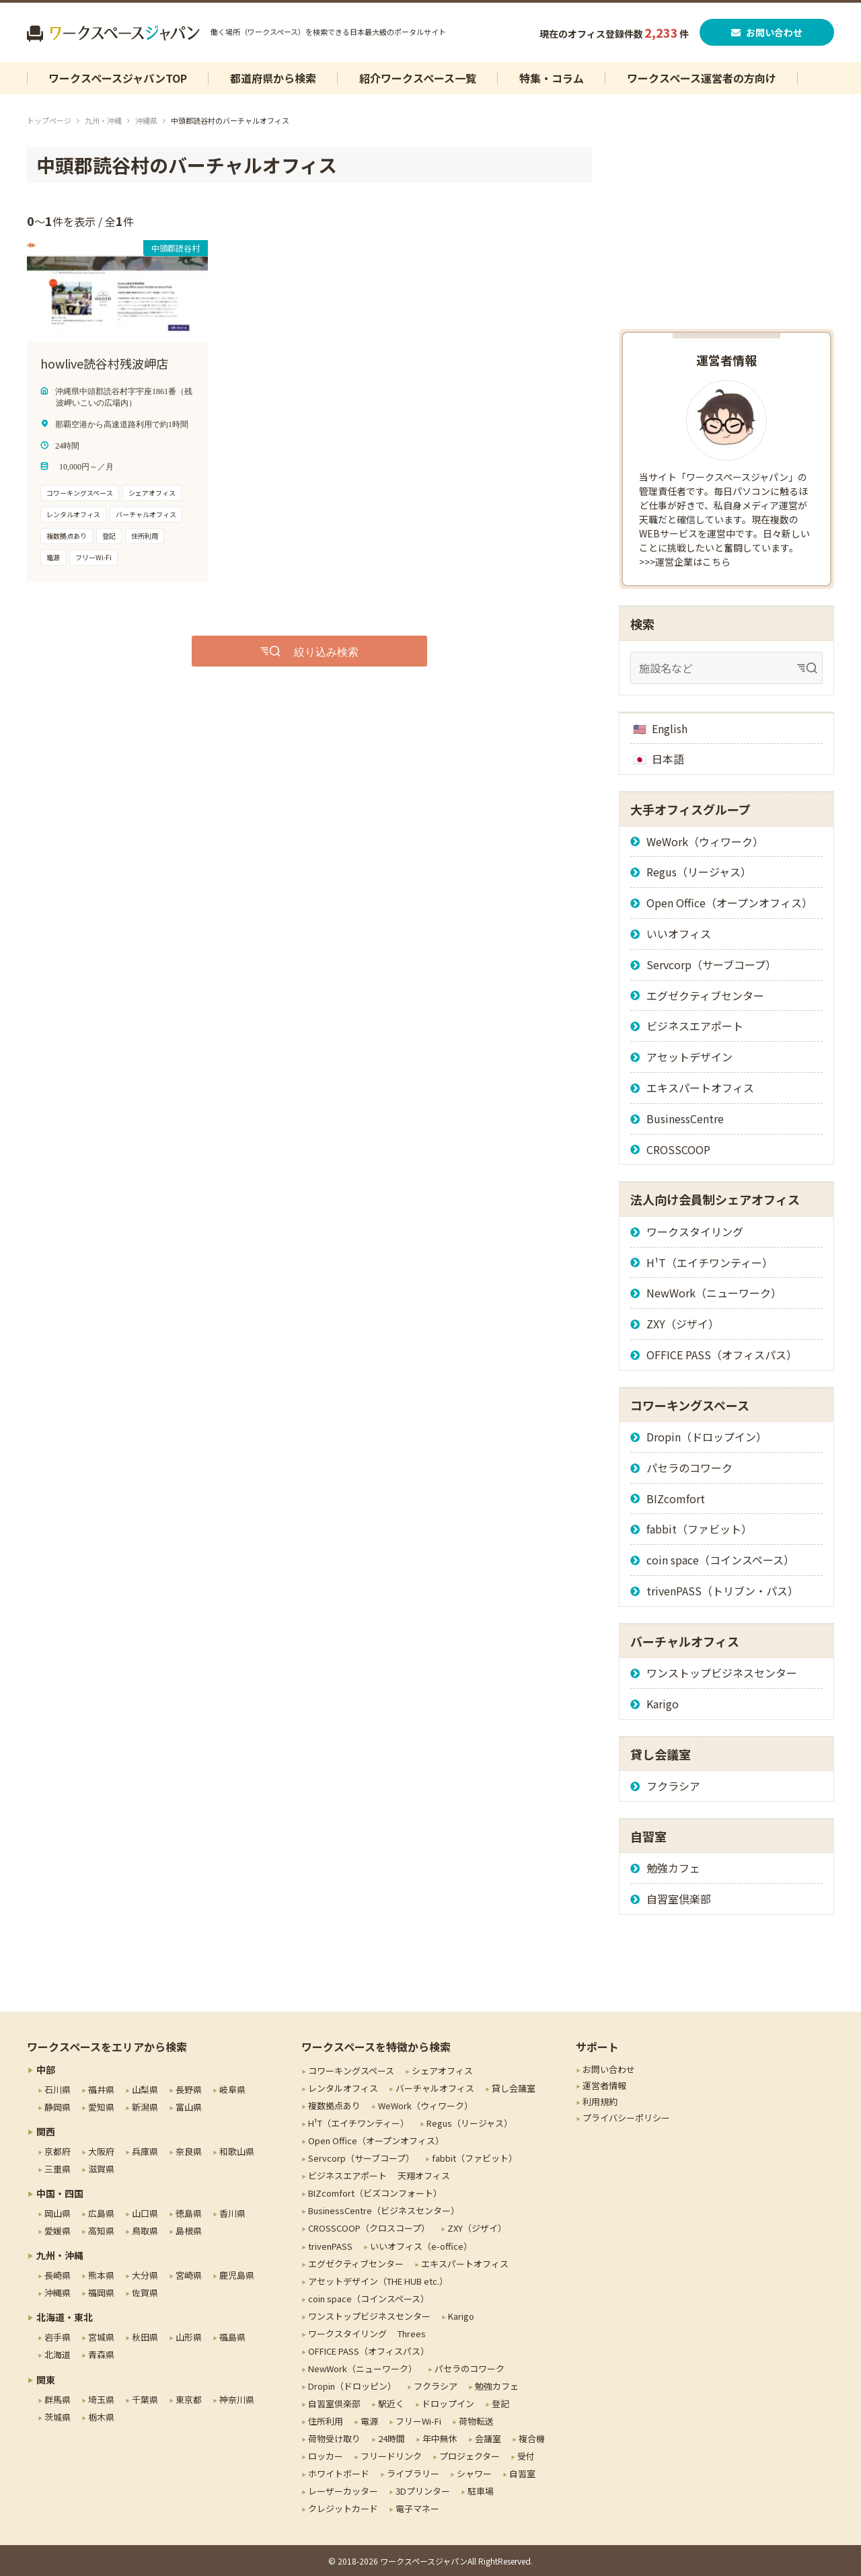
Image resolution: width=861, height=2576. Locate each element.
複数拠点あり (334, 2105)
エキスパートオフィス (700, 1087)
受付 (526, 2456)
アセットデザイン (689, 1057)
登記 (500, 2403)
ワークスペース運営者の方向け (701, 78)
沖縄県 (146, 120)
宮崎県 (189, 2275)
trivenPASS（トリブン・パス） (722, 1591)
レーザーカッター (343, 2491)
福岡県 (101, 2292)
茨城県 (57, 2417)
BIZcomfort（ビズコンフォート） (375, 2193)
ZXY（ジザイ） (682, 1324)
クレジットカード (343, 2508)
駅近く (391, 2403)
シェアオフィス (442, 2070)
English (669, 728)
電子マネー (417, 2508)
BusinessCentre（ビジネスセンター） (383, 2210)
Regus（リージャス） (698, 872)
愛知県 (101, 2106)
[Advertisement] (726, 231)
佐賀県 (145, 2292)
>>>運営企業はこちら (685, 561)
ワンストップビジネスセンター (721, 1673)
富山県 (189, 2106)
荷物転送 (476, 2421)
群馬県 (57, 2399)
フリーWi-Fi (418, 2421)
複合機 (532, 2438)
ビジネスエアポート (694, 1026)
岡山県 (57, 2213)
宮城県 (101, 2337)
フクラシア (673, 1786)
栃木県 (101, 2417)
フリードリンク (391, 2456)
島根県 (189, 2230)
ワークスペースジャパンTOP (117, 78)
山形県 (189, 2337)
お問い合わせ (766, 32)
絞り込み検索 (326, 651)
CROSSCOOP (678, 1149)
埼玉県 (101, 2399)
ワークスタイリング (694, 1231)
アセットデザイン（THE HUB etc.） (378, 2281)
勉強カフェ (673, 1868)
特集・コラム (551, 78)
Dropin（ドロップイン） (706, 1437)
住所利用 (325, 2421)
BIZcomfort (675, 1498)
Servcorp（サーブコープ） (711, 964)
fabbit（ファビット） (699, 1529)
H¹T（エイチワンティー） (709, 1262)
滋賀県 (101, 2168)
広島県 (101, 2213)
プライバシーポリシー (626, 2117)
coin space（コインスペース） (720, 1560)
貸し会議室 (513, 2088)
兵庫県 (145, 2151)
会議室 (488, 2438)
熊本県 (101, 2275)
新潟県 (145, 2106)
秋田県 (145, 2337)
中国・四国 (59, 2193)
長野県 (189, 2089)
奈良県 (189, 2151)
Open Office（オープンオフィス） (729, 903)
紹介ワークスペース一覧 (417, 78)
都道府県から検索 (273, 78)
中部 (45, 2069)
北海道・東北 (64, 2317)
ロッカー (325, 2456)
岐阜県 (232, 2089)
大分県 (145, 2275)
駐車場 (480, 2491)
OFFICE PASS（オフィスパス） (721, 1355)
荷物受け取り (334, 2438)
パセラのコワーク (689, 1468)
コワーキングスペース (351, 2070)
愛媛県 (57, 2230)
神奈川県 (236, 2399)
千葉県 (145, 2399)
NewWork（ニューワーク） (714, 1293)
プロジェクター (469, 2456)
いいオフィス (678, 933)
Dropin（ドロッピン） (352, 2386)
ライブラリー (413, 2473)
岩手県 (57, 2337)
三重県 (57, 2168)
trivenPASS (330, 2246)
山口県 (145, 2213)
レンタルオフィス (343, 2088)
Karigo (662, 1704)
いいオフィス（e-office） (421, 2246)
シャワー (474, 2473)
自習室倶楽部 (678, 1899)
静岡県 (57, 2106)
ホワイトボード (338, 2473)
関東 (45, 2379)
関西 (45, 2131)
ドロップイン (448, 2403)
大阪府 (101, 2151)
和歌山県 (236, 2151)
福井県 (101, 2089)
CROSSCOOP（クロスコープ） (369, 2228)
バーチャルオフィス (435, 2088)
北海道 (57, 2354)
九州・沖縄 (103, 120)
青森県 (101, 2354)
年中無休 (439, 2438)
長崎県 (57, 2275)
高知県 (101, 2230)
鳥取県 (145, 2230)
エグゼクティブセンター (705, 995)
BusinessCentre (685, 1118)
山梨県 (145, 2089)
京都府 (57, 2151)
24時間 (391, 2438)
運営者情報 (604, 2085)
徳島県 (189, 2213)
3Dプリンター (423, 2491)
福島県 (232, 2337)
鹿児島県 (236, 2275)
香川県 (232, 2213)
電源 (369, 2421)
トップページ (49, 120)
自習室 (522, 2473)
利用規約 (600, 2101)
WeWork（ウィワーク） (704, 841)
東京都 (189, 2399)
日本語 (668, 759)
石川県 (57, 2089)
